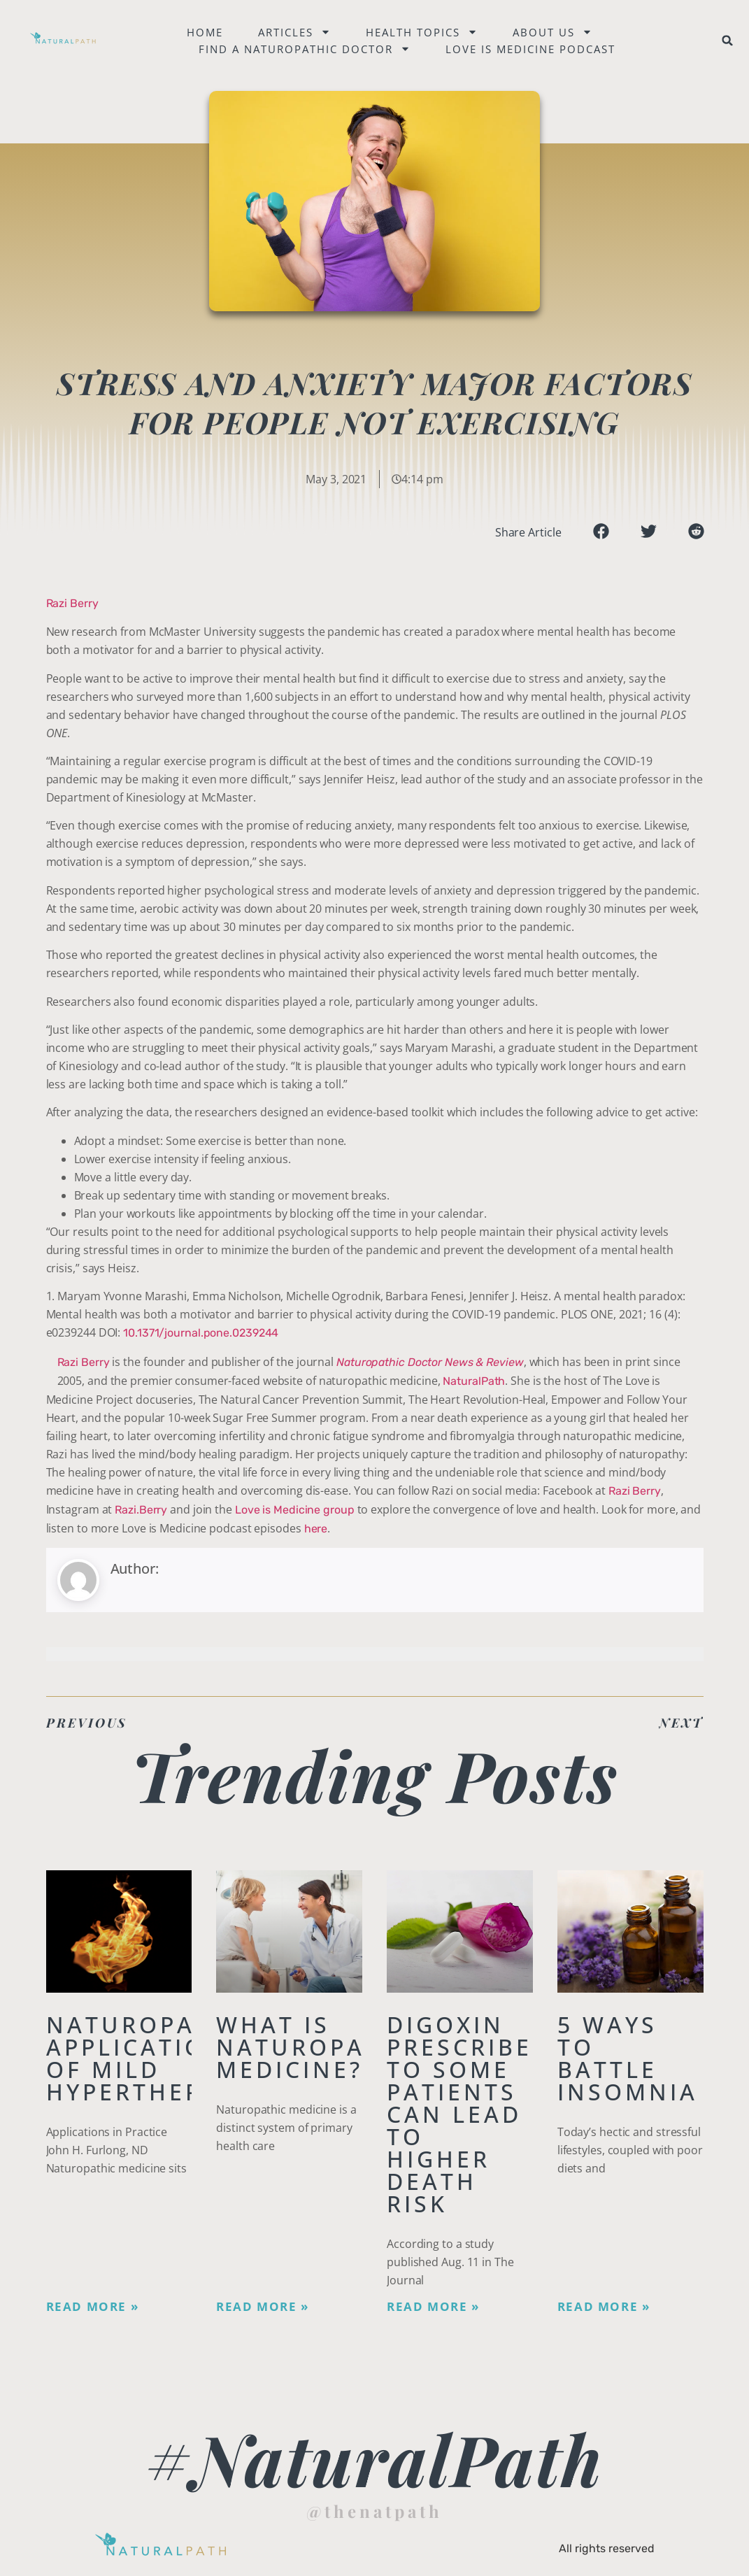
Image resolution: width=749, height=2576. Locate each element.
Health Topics (423, 32)
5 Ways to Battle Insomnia (627, 2058)
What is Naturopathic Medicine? (322, 2046)
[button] (728, 40)
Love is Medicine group (295, 1509)
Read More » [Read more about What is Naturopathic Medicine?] (262, 2306)
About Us (554, 32)
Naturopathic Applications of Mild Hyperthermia (152, 2058)
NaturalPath (474, 1381)
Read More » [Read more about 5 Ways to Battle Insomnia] (603, 2306)
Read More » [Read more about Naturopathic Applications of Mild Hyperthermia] (92, 2306)
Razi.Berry (141, 1509)
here (316, 1528)
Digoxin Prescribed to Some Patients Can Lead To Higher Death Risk (469, 2114)
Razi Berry (72, 603)
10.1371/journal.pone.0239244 (200, 1332)
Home (206, 32)
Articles (295, 32)
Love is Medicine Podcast (532, 49)
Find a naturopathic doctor (306, 49)
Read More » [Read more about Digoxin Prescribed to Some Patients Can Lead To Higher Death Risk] (433, 2306)
